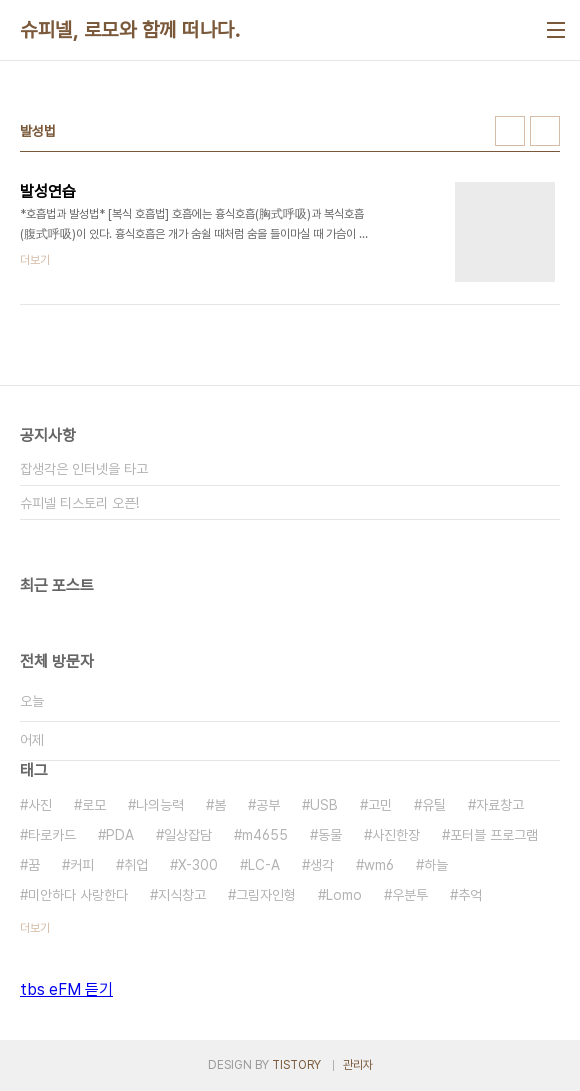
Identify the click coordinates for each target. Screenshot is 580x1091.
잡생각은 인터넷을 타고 (84, 469)
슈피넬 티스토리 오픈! (79, 503)
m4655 (265, 835)
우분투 (410, 895)
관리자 (358, 1065)
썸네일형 (510, 131)
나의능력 (160, 805)
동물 (330, 835)
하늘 (436, 865)
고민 (380, 805)
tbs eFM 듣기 (66, 989)
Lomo (344, 895)
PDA (120, 835)
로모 (94, 805)
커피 (82, 865)
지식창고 (182, 895)
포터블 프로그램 (494, 835)
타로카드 (52, 835)
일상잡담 (188, 835)
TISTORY (296, 1065)
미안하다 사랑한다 (78, 895)
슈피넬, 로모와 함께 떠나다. (130, 30)
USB (324, 805)
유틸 (434, 805)
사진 (40, 805)
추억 (470, 895)
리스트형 (545, 131)
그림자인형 (266, 895)
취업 (136, 865)
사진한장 (396, 835)
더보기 (35, 928)
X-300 (198, 865)
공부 (268, 805)
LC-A (264, 865)
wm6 (379, 865)
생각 (322, 865)
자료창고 (500, 805)
